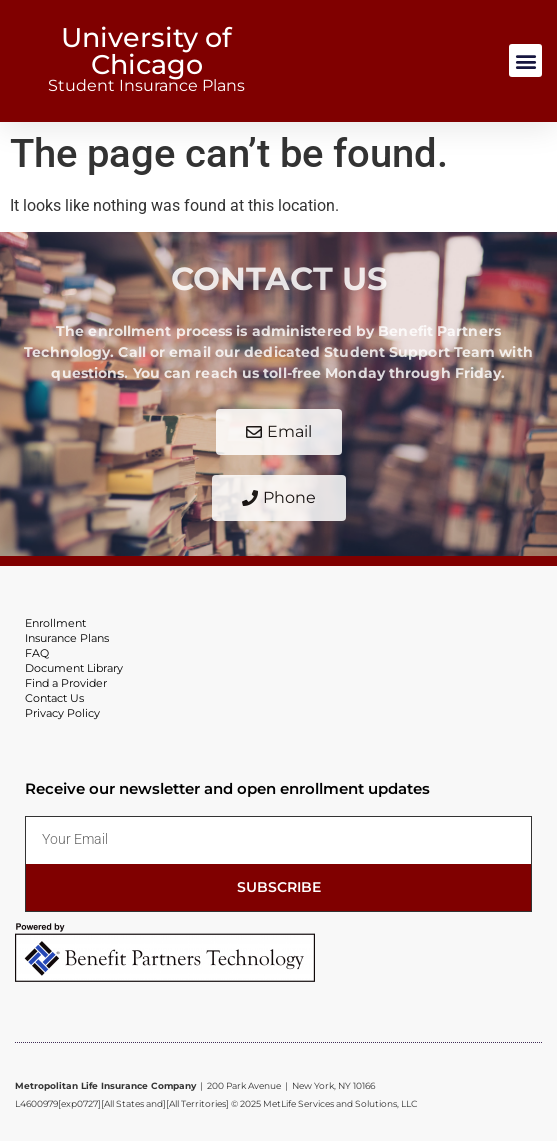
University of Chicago (146, 51)
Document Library (74, 668)
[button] (525, 60)
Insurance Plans (67, 638)
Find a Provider (66, 683)
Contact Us (54, 698)
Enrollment (55, 623)
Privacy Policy (62, 713)
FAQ (37, 653)
